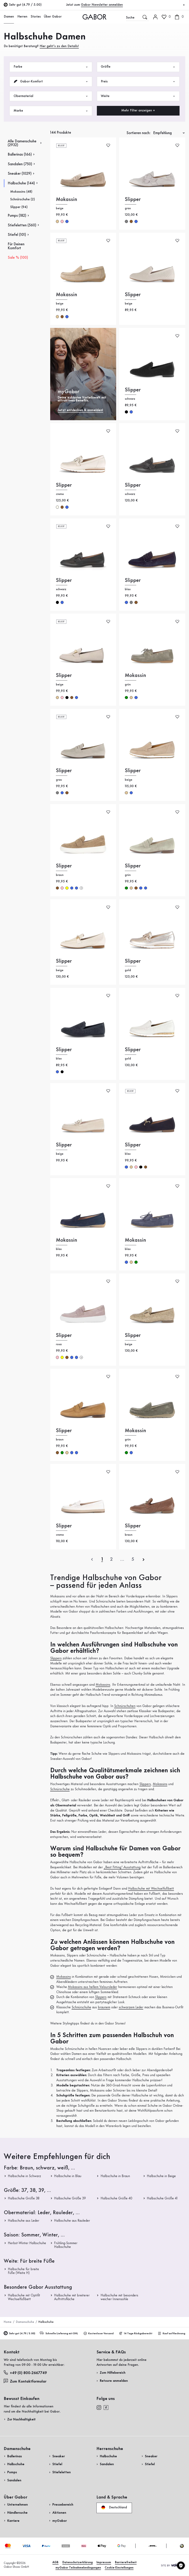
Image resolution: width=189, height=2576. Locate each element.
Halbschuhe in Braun (115, 2176)
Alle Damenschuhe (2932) (22, 143)
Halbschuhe (15, 2464)
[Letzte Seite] (133, 1559)
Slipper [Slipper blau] (133, 580)
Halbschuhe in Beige (161, 2176)
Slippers (56, 1658)
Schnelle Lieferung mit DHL (59, 2333)
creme (57, 507)
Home (7, 2322)
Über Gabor (53, 16)
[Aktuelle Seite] (102, 1559)
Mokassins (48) (21, 191)
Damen (9, 16)
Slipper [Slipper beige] (133, 294)
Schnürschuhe (60, 1789)
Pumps (12, 2472)
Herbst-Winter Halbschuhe (27, 2243)
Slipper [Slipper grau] (133, 199)
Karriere (13, 2520)
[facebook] (106, 2407)
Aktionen (59, 2512)
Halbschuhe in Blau (68, 2176)
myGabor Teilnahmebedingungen (78, 2567)
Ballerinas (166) (20, 154)
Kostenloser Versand (99, 2333)
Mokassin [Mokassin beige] (66, 199)
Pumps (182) (17, 215)
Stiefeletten (61, 2472)
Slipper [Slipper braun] (64, 866)
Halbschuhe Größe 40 (116, 2198)
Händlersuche (17, 2512)
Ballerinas (14, 2456)
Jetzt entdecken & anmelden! (80, 410)
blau (66, 221)
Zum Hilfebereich (112, 2372)
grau (126, 221)
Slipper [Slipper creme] (64, 485)
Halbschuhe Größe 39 (70, 2198)
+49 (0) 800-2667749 (25, 2373)
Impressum (103, 2562)
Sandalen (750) (20, 164)
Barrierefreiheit (126, 2562)
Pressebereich (62, 2504)
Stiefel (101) (17, 234)
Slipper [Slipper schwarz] (133, 390)
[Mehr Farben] (81, 888)
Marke (51, 110)
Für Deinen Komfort (16, 246)
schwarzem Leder (131, 2007)
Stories (36, 16)
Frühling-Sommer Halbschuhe (66, 2245)
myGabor (59, 2520)
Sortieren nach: (138, 133)
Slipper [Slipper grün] (133, 866)
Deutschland (114, 2507)
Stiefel (57, 2464)
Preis (138, 81)
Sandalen (14, 2480)
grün (126, 697)
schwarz (126, 411)
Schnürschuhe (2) (22, 199)
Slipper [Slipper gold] (133, 961)
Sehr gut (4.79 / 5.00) (19, 2333)
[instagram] (98, 2407)
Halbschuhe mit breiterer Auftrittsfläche (72, 2297)
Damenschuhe (25, 2322)
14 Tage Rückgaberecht (135, 2333)
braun (131, 221)
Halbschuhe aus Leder (23, 2220)
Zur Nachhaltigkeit (21, 2419)
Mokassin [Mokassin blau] (66, 1240)
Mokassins (103, 1684)
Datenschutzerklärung (77, 2562)
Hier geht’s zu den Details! (59, 46)
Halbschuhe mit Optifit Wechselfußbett (24, 2297)
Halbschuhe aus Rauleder (72, 2220)
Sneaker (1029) (20, 173)
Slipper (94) (19, 207)
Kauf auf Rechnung (171, 2333)
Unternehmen (17, 2504)
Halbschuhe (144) (21, 183)
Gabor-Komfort (51, 81)
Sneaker (58, 2456)
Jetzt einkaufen (170, 122)
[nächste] (143, 1559)
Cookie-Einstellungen (119, 2567)
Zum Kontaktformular (25, 2381)
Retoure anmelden (114, 2380)
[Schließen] (184, 5)
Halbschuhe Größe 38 (24, 2198)
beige (57, 221)
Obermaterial (51, 96)
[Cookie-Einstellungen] (181, 2565)
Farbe (51, 66)
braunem (104, 2007)
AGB (55, 2562)
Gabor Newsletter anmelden (102, 4)
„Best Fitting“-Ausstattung (122, 1867)
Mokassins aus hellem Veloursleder (92, 1987)
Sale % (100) (18, 257)
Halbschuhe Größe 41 (162, 2198)
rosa (62, 221)
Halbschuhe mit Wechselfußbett (151, 1888)
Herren (22, 16)
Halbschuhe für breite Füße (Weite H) (23, 2271)
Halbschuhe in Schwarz (24, 2176)
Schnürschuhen (124, 1706)
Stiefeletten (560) (22, 225)
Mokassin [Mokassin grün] (135, 675)
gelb (66, 888)
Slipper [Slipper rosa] (64, 1335)
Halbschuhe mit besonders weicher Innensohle (119, 2297)
